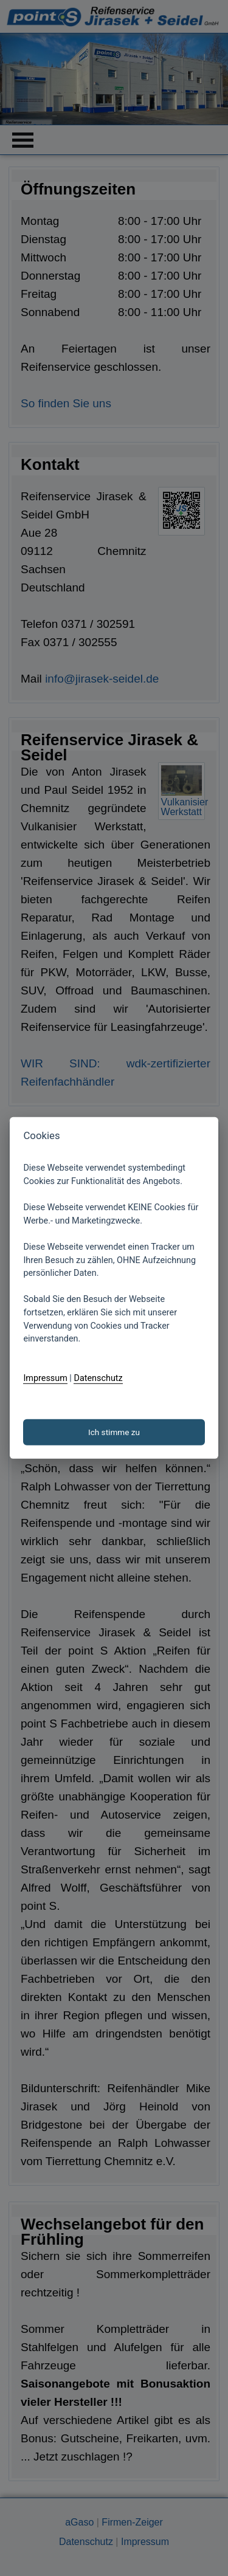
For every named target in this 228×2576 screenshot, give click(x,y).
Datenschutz (98, 1378)
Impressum (45, 1378)
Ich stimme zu (114, 1432)
